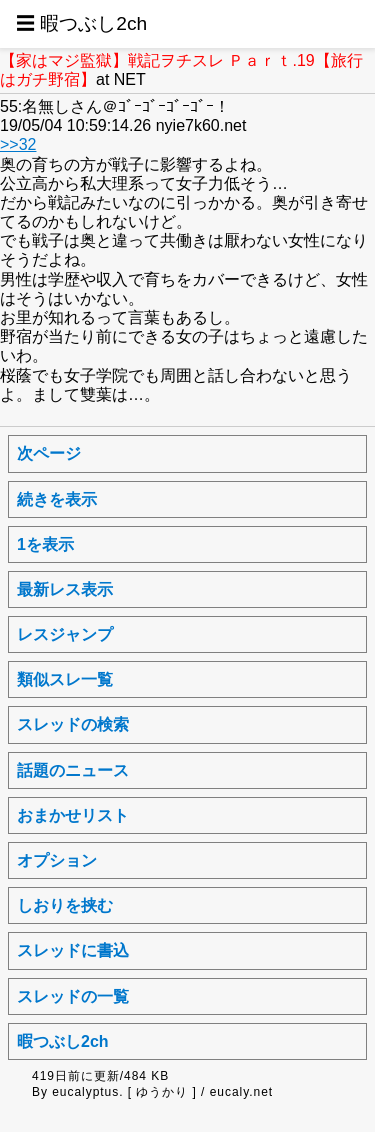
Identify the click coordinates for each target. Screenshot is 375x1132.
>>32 (18, 144)
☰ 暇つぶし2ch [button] (81, 23)
